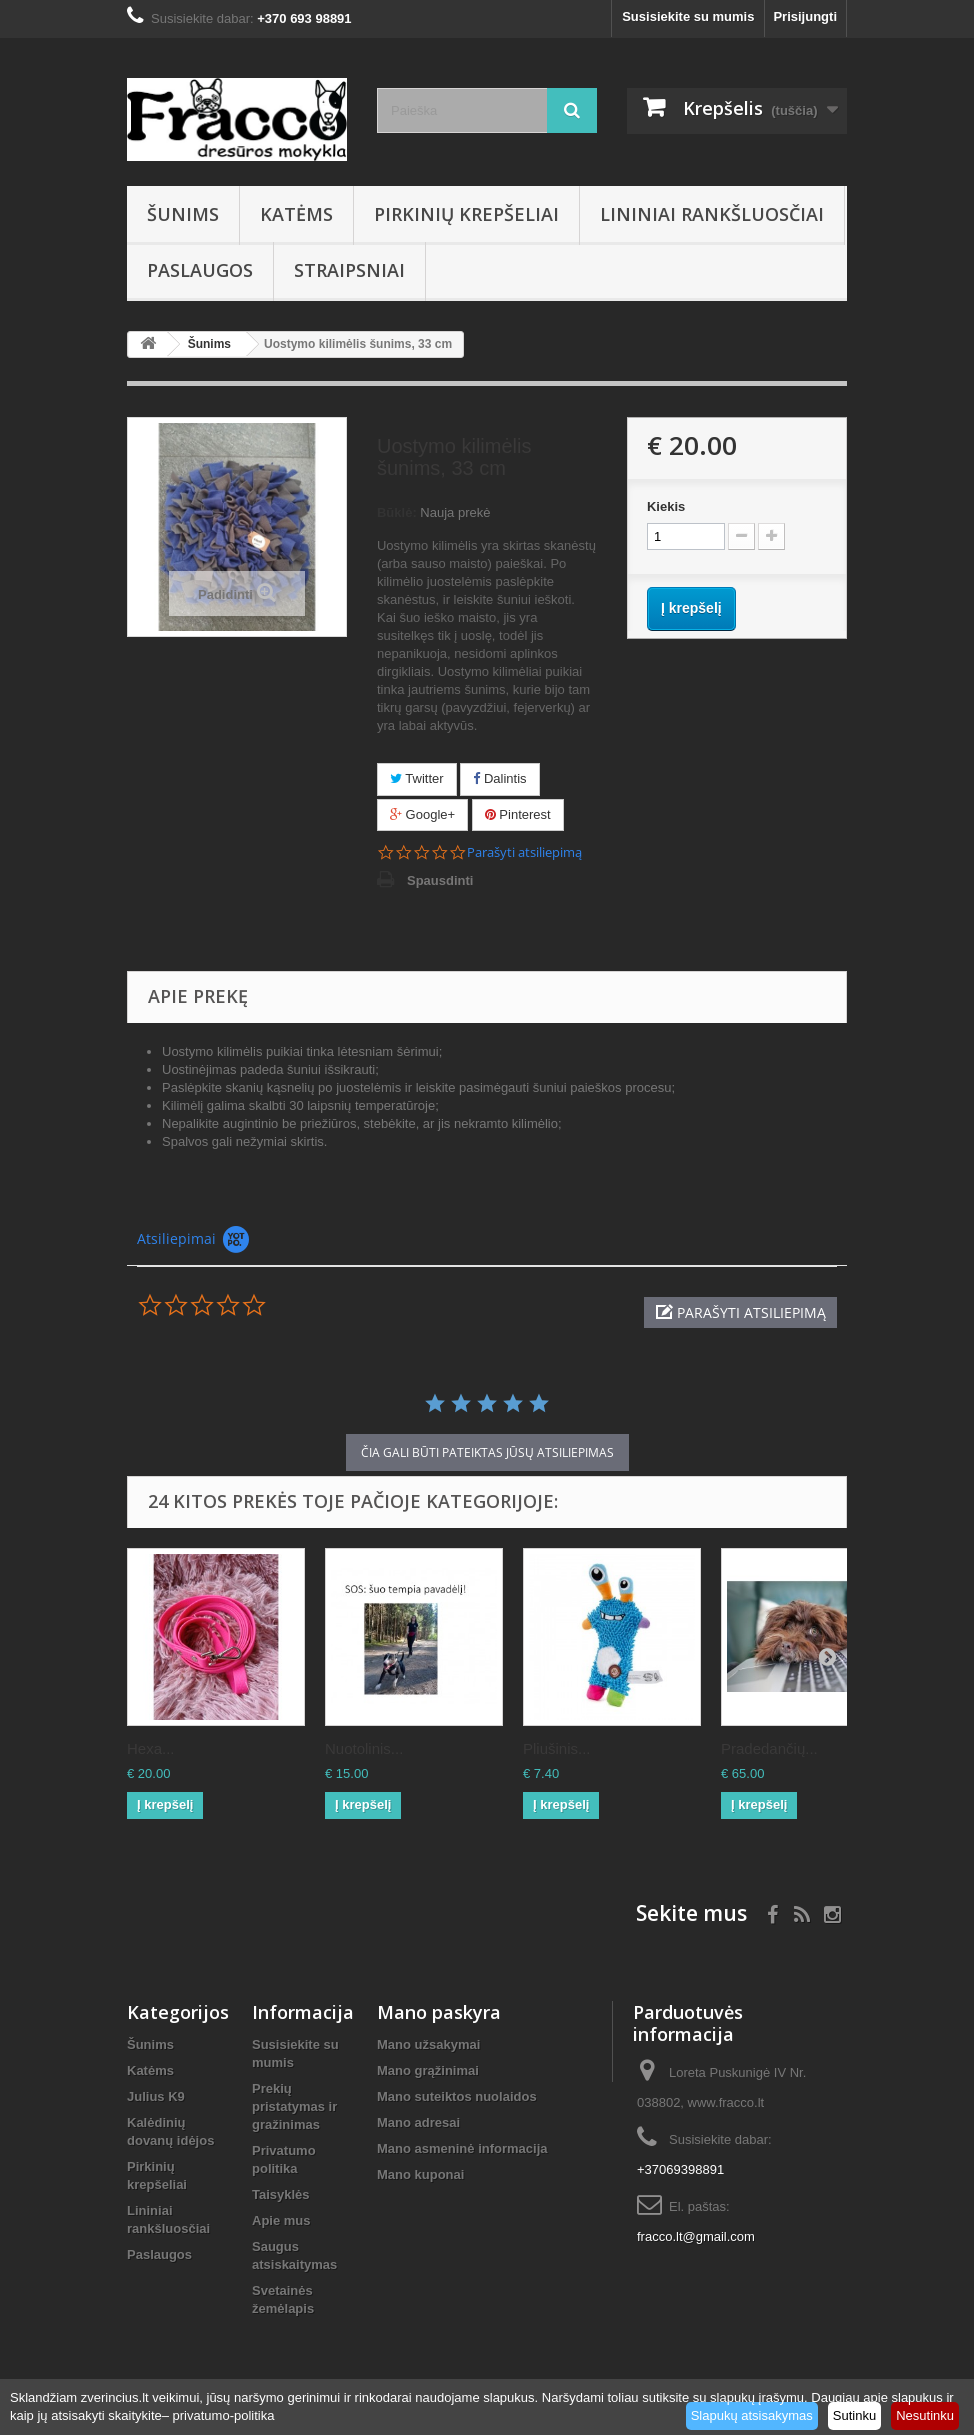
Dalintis (499, 778)
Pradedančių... (769, 1748)
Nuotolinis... (364, 1748)
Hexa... (151, 1748)
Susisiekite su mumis (688, 16)
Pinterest (518, 814)
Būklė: (397, 512)
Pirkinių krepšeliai (466, 214)
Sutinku (854, 2415)
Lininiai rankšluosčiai (712, 214)
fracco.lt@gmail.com (696, 2236)
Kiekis (666, 506)
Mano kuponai (420, 2174)
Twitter (417, 778)
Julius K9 (156, 2096)
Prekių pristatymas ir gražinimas (294, 2106)
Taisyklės (281, 2194)
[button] (740, 1312)
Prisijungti (805, 16)
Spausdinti (440, 880)
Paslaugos (200, 270)
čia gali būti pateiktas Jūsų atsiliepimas (487, 1452)
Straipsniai (349, 270)
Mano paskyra (439, 2012)
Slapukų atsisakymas (752, 2415)
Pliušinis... (557, 1748)
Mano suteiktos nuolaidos (457, 2096)
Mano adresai (418, 2122)
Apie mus (281, 2220)
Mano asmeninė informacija (462, 2148)
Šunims (183, 214)
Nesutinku (925, 2415)
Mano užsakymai (428, 2044)
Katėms (296, 214)
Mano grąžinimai (428, 2070)
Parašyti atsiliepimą (524, 852)
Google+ (422, 814)
